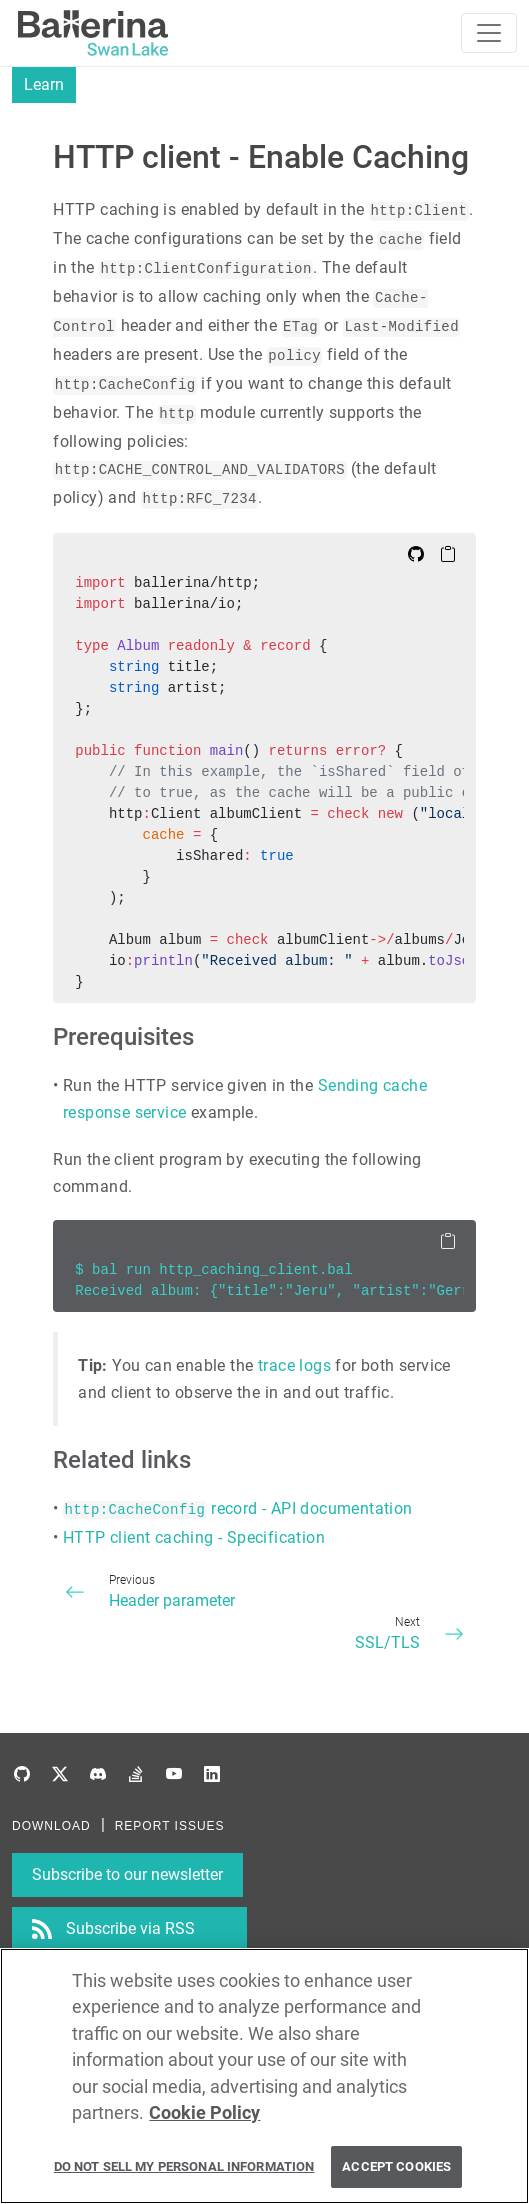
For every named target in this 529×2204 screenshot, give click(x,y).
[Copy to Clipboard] (448, 553)
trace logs (294, 1365)
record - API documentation (237, 1508)
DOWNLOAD (51, 1826)
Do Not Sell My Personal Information (184, 2167)
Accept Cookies (396, 2167)
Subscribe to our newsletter (127, 1874)
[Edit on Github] (416, 553)
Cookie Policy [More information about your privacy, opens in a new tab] (204, 2114)
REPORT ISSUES (170, 1826)
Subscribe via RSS (130, 1928)
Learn (44, 84)
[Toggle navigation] (489, 33)
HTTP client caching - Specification (194, 1537)
